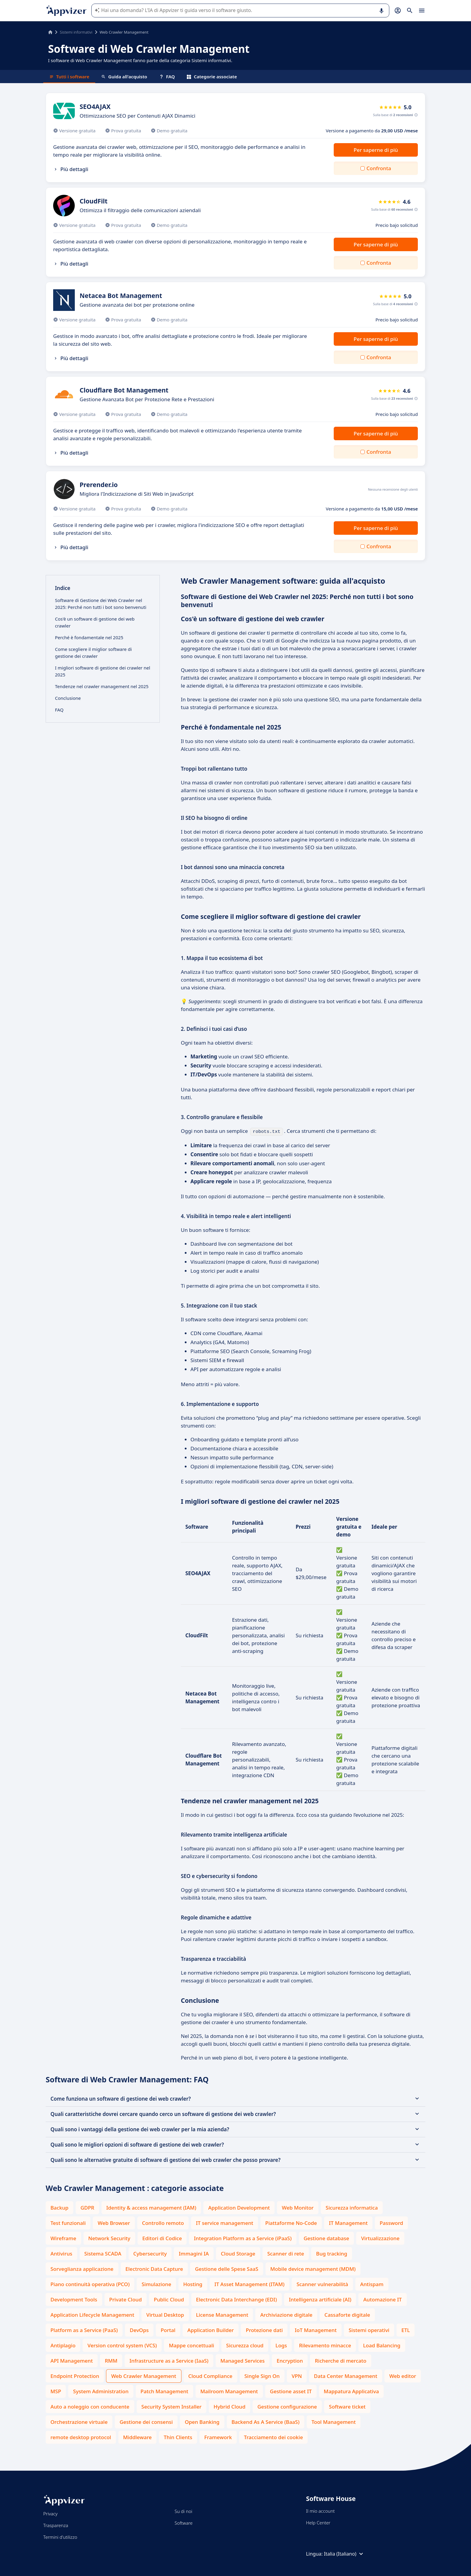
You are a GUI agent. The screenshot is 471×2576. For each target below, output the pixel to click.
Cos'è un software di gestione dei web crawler (95, 622)
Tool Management (333, 2421)
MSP (55, 2390)
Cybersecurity (150, 2252)
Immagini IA (194, 2252)
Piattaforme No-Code (291, 2222)
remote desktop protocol (80, 2436)
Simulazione (156, 2283)
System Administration (100, 2390)
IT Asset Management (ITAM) (249, 2283)
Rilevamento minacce (325, 2344)
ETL (405, 2329)
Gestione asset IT (291, 2390)
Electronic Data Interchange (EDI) (236, 2298)
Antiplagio (62, 2344)
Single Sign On (262, 2375)
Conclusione (68, 698)
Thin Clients (178, 2436)
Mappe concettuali (191, 2344)
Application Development (239, 2207)
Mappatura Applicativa (351, 2390)
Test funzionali (68, 2222)
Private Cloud (125, 2298)
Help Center (318, 2522)
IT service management (224, 2222)
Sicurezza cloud (244, 2344)
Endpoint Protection (74, 2375)
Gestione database (326, 2237)
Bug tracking (331, 2252)
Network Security (109, 2237)
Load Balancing (381, 2344)
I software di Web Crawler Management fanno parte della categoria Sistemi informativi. (140, 60)
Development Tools (73, 2298)
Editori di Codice (162, 2237)
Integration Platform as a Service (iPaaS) (242, 2237)
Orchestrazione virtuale (79, 2421)
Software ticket (347, 2406)
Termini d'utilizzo (60, 2536)
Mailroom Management (229, 2390)
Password (391, 2222)
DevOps (139, 2329)
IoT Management (315, 2329)
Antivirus (61, 2252)
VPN (297, 2375)
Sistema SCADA (102, 2252)
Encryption (290, 2360)
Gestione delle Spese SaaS (226, 2268)
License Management (222, 2314)
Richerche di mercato (340, 2360)
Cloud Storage (238, 2252)
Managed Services (242, 2360)
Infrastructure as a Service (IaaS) (168, 2360)
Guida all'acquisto (124, 77)
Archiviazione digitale (286, 2314)
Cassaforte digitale (347, 2314)
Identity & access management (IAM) (151, 2207)
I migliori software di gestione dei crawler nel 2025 (102, 671)
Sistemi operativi (369, 2329)
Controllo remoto (163, 2222)
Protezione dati (264, 2329)
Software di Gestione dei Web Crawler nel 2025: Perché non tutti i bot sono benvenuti (100, 603)
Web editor (402, 2375)
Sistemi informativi (76, 32)
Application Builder (210, 2329)
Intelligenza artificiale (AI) (320, 2298)
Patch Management (164, 2390)
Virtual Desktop (165, 2314)
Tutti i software (69, 77)
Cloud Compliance (210, 2375)
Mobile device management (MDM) (313, 2268)
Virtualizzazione (380, 2237)
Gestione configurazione (287, 2406)
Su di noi (183, 2511)
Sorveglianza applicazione (82, 2268)
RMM (111, 2360)
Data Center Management (345, 2375)
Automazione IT (382, 2298)
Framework (218, 2436)
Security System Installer (171, 2406)
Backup (59, 2207)
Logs (281, 2344)
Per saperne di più (376, 149)
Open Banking (202, 2421)
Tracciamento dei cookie (273, 2436)
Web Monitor (298, 2207)
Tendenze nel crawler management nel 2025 (101, 686)
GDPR (87, 2207)
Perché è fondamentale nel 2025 (89, 637)
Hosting (192, 2283)
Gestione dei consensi (146, 2421)
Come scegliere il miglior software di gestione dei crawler (93, 652)
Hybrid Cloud (229, 2406)
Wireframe (63, 2237)
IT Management (348, 2222)
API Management (71, 2360)
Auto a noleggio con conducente (89, 2406)
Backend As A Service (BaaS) (265, 2421)
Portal (168, 2329)
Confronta (378, 168)
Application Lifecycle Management (92, 2314)
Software (184, 2522)
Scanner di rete (285, 2252)
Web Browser (114, 2222)
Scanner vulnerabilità (322, 2283)
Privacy (50, 2513)
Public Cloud (169, 2298)
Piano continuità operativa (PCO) (89, 2283)
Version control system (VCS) (122, 2344)
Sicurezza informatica (352, 2207)
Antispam (372, 2283)
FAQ (167, 77)
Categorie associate (212, 77)
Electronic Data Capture (154, 2268)
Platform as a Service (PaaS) (84, 2329)
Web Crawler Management (143, 2375)
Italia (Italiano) (344, 2553)
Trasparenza (55, 2525)
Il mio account (320, 2510)
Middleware (137, 2436)
